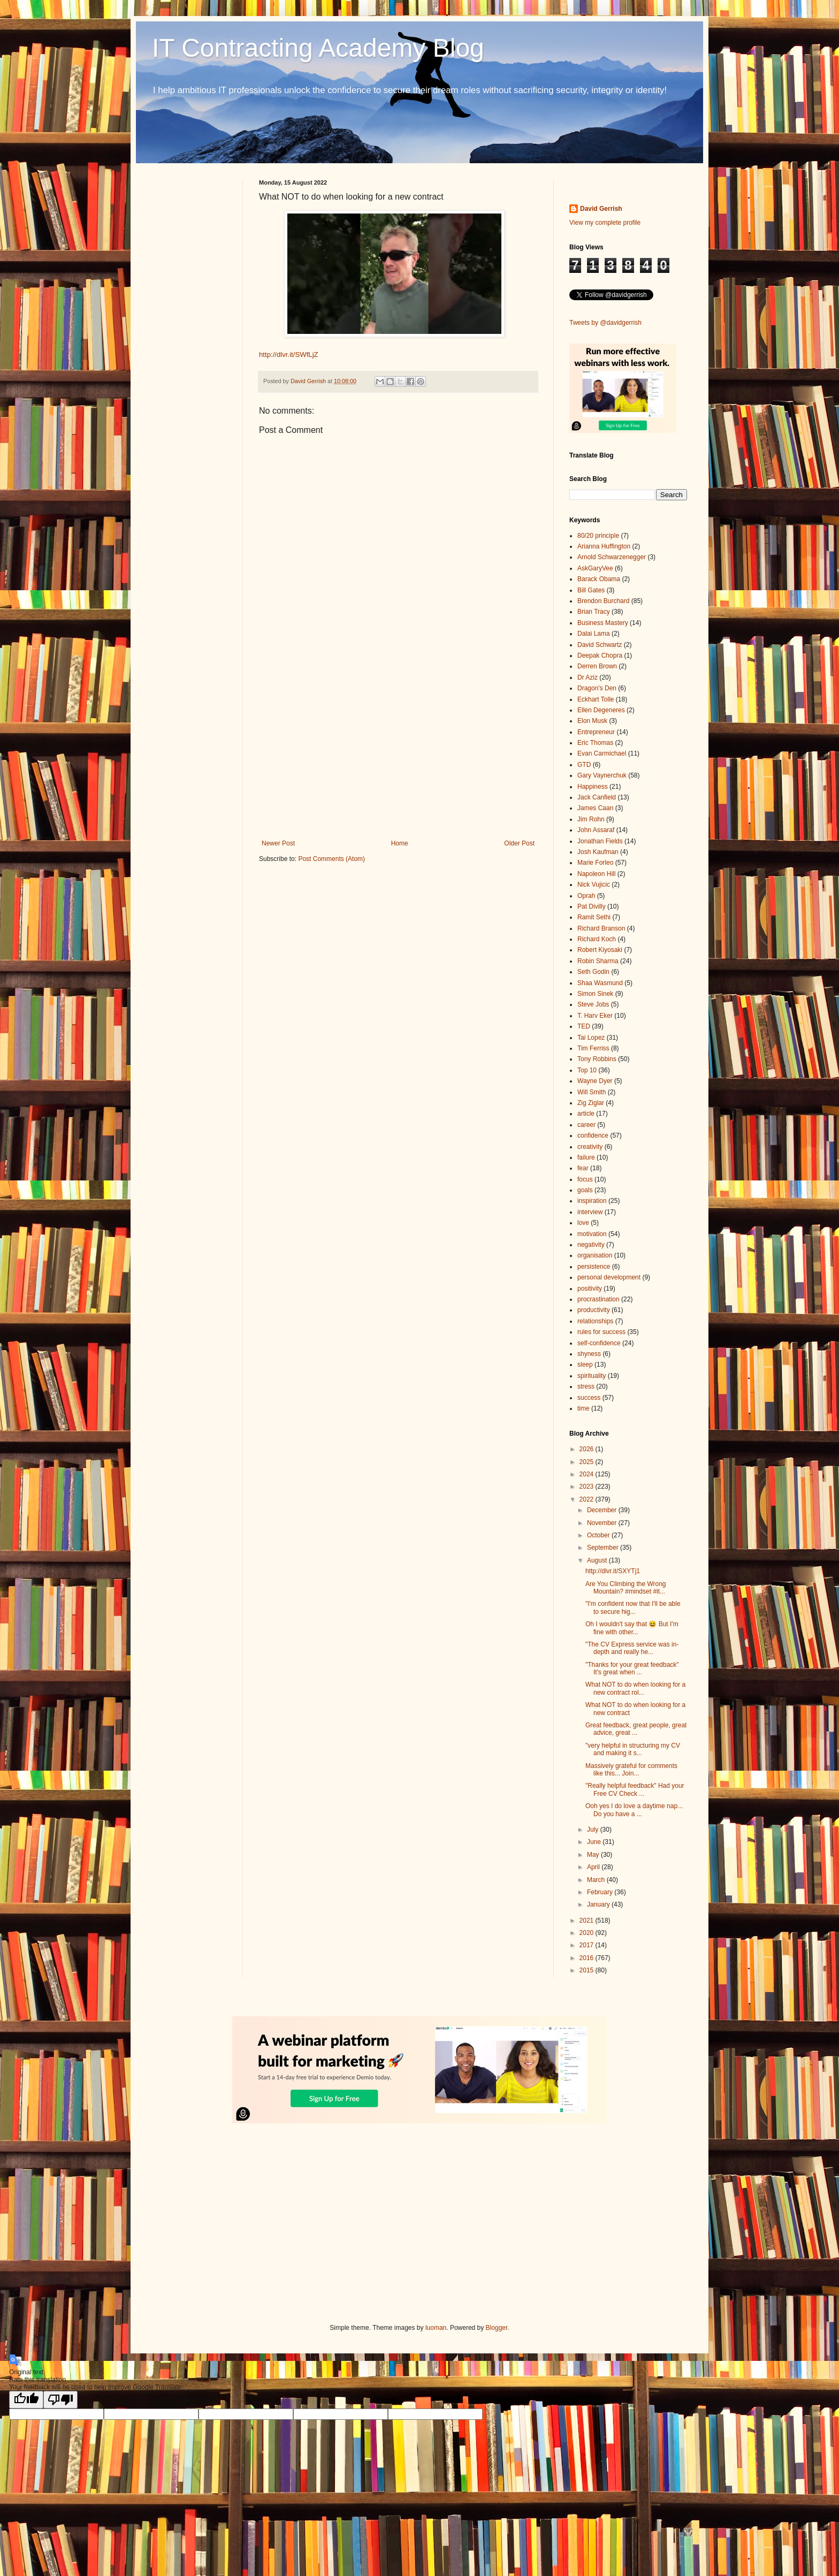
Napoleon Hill (596, 874)
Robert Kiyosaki (599, 950)
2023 (587, 1486)
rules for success (601, 1332)
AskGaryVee (595, 568)
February (600, 1892)
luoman (435, 2327)
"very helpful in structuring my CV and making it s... (632, 1749)
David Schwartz (599, 645)
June (594, 1842)
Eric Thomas (595, 742)
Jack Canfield (596, 797)
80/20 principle (598, 535)
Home (399, 843)
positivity (589, 1288)
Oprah (586, 896)
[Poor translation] (60, 2400)
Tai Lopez (591, 1037)
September (603, 1547)
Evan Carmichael (601, 753)
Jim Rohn (591, 819)
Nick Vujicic (593, 884)
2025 (587, 1462)
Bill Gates (591, 590)
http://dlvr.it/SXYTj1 (612, 1571)
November (603, 1523)
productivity (593, 1310)
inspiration (592, 1201)
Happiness (592, 786)
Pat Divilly (591, 906)
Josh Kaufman (598, 852)
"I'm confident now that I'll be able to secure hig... (633, 1607)
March (597, 1880)
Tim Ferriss (593, 1048)
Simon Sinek (595, 993)
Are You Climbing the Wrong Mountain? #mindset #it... (625, 1587)
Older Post (519, 843)
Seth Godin (593, 971)
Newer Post (278, 843)
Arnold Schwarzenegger (611, 557)
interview (589, 1212)
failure (586, 1157)
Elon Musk (592, 721)
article (585, 1113)
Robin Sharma (598, 961)
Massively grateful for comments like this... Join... (631, 1769)
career (586, 1125)
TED (583, 1026)
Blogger (497, 2327)
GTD (584, 764)
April (594, 1867)
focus (585, 1179)
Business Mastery (602, 623)
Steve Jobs (593, 1004)
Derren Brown (597, 666)
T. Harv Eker (595, 1015)
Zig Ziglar (590, 1103)
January (599, 1904)
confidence (592, 1135)
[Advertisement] (398, 751)
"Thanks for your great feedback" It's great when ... (632, 1668)
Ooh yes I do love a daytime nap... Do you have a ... (634, 1809)
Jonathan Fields (600, 841)
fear (583, 1168)
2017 (587, 1945)
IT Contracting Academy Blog (318, 48)
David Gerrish (601, 208)
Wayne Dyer (595, 1081)
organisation (594, 1255)
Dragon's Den (596, 688)
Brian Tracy (593, 611)
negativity (591, 1244)
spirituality (591, 1376)
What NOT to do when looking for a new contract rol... (635, 1688)
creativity (589, 1146)
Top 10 (587, 1070)
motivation (592, 1234)
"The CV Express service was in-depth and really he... (631, 1648)
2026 (587, 1449)
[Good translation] (26, 2400)
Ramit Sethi (594, 917)
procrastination (598, 1299)
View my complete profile (604, 222)
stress (585, 1386)
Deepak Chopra (599, 655)
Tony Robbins (596, 1059)
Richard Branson (601, 928)
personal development (608, 1277)
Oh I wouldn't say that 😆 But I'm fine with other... (631, 1627)
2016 (587, 1958)
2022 (587, 1499)
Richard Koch (596, 939)
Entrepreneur (596, 732)
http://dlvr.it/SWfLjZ (288, 354)
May (594, 1854)
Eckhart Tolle (595, 699)
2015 (587, 1970)
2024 (587, 1474)
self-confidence (599, 1343)
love (583, 1222)
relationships (595, 1321)
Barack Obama (598, 579)
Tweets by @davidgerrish (605, 322)
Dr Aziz (587, 677)
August (598, 1560)
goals (585, 1190)
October (599, 1535)
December (603, 1510)
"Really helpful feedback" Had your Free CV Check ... (634, 1789)
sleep (585, 1364)
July (593, 1829)
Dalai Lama (593, 633)
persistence (593, 1266)
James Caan (595, 808)
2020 (587, 1933)
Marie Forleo (595, 862)
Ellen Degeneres (601, 710)
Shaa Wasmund (600, 983)
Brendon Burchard (603, 601)
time (583, 1408)
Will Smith (591, 1092)
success (588, 1397)
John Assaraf (595, 830)
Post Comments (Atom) (331, 859)
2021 (587, 1920)
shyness (589, 1354)
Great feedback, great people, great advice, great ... (636, 1728)
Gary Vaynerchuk (602, 775)
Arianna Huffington (603, 546)
